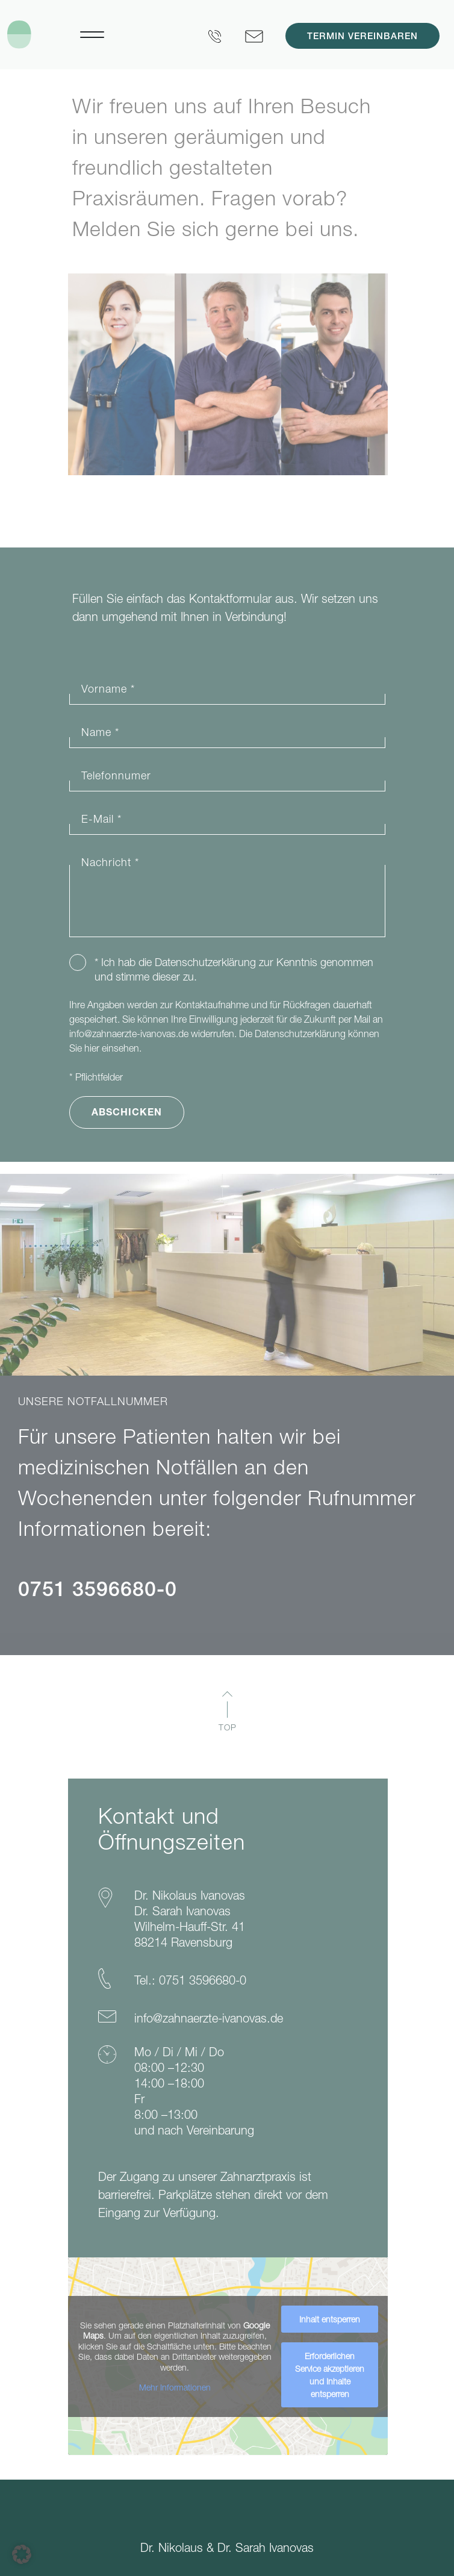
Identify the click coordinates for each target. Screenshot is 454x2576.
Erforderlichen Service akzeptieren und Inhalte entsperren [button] (329, 2375)
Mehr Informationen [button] (174, 2387)
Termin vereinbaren (362, 37)
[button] (21, 2554)
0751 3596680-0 (97, 1592)
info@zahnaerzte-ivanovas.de (128, 1033)
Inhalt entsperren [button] (329, 2319)
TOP (228, 1727)
